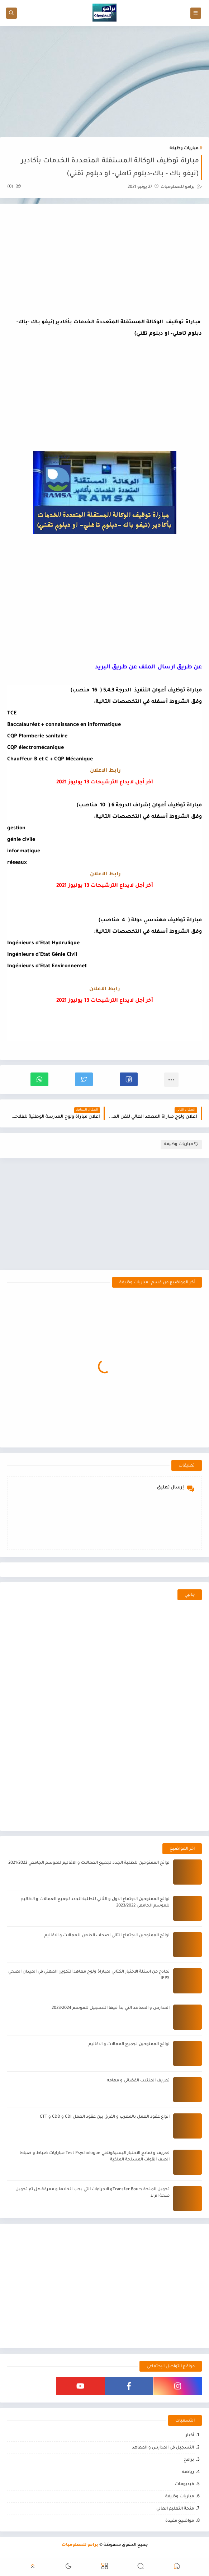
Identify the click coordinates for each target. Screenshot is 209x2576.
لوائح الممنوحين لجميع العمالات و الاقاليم (129, 2044)
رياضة (188, 2472)
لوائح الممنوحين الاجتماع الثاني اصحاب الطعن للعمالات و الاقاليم (107, 1935)
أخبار (190, 2435)
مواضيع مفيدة (179, 2521)
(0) (14, 187)
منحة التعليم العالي (175, 2509)
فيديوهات (184, 2484)
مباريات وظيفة (184, 148)
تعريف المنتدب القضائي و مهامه (138, 2081)
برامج (189, 2460)
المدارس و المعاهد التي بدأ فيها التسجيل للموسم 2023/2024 (111, 2008)
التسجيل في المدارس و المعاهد (163, 2448)
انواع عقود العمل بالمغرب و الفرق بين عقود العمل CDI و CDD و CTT (105, 2117)
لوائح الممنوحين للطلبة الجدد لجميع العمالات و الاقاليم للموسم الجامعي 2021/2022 (89, 1863)
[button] (129, 1079)
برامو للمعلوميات (80, 2545)
